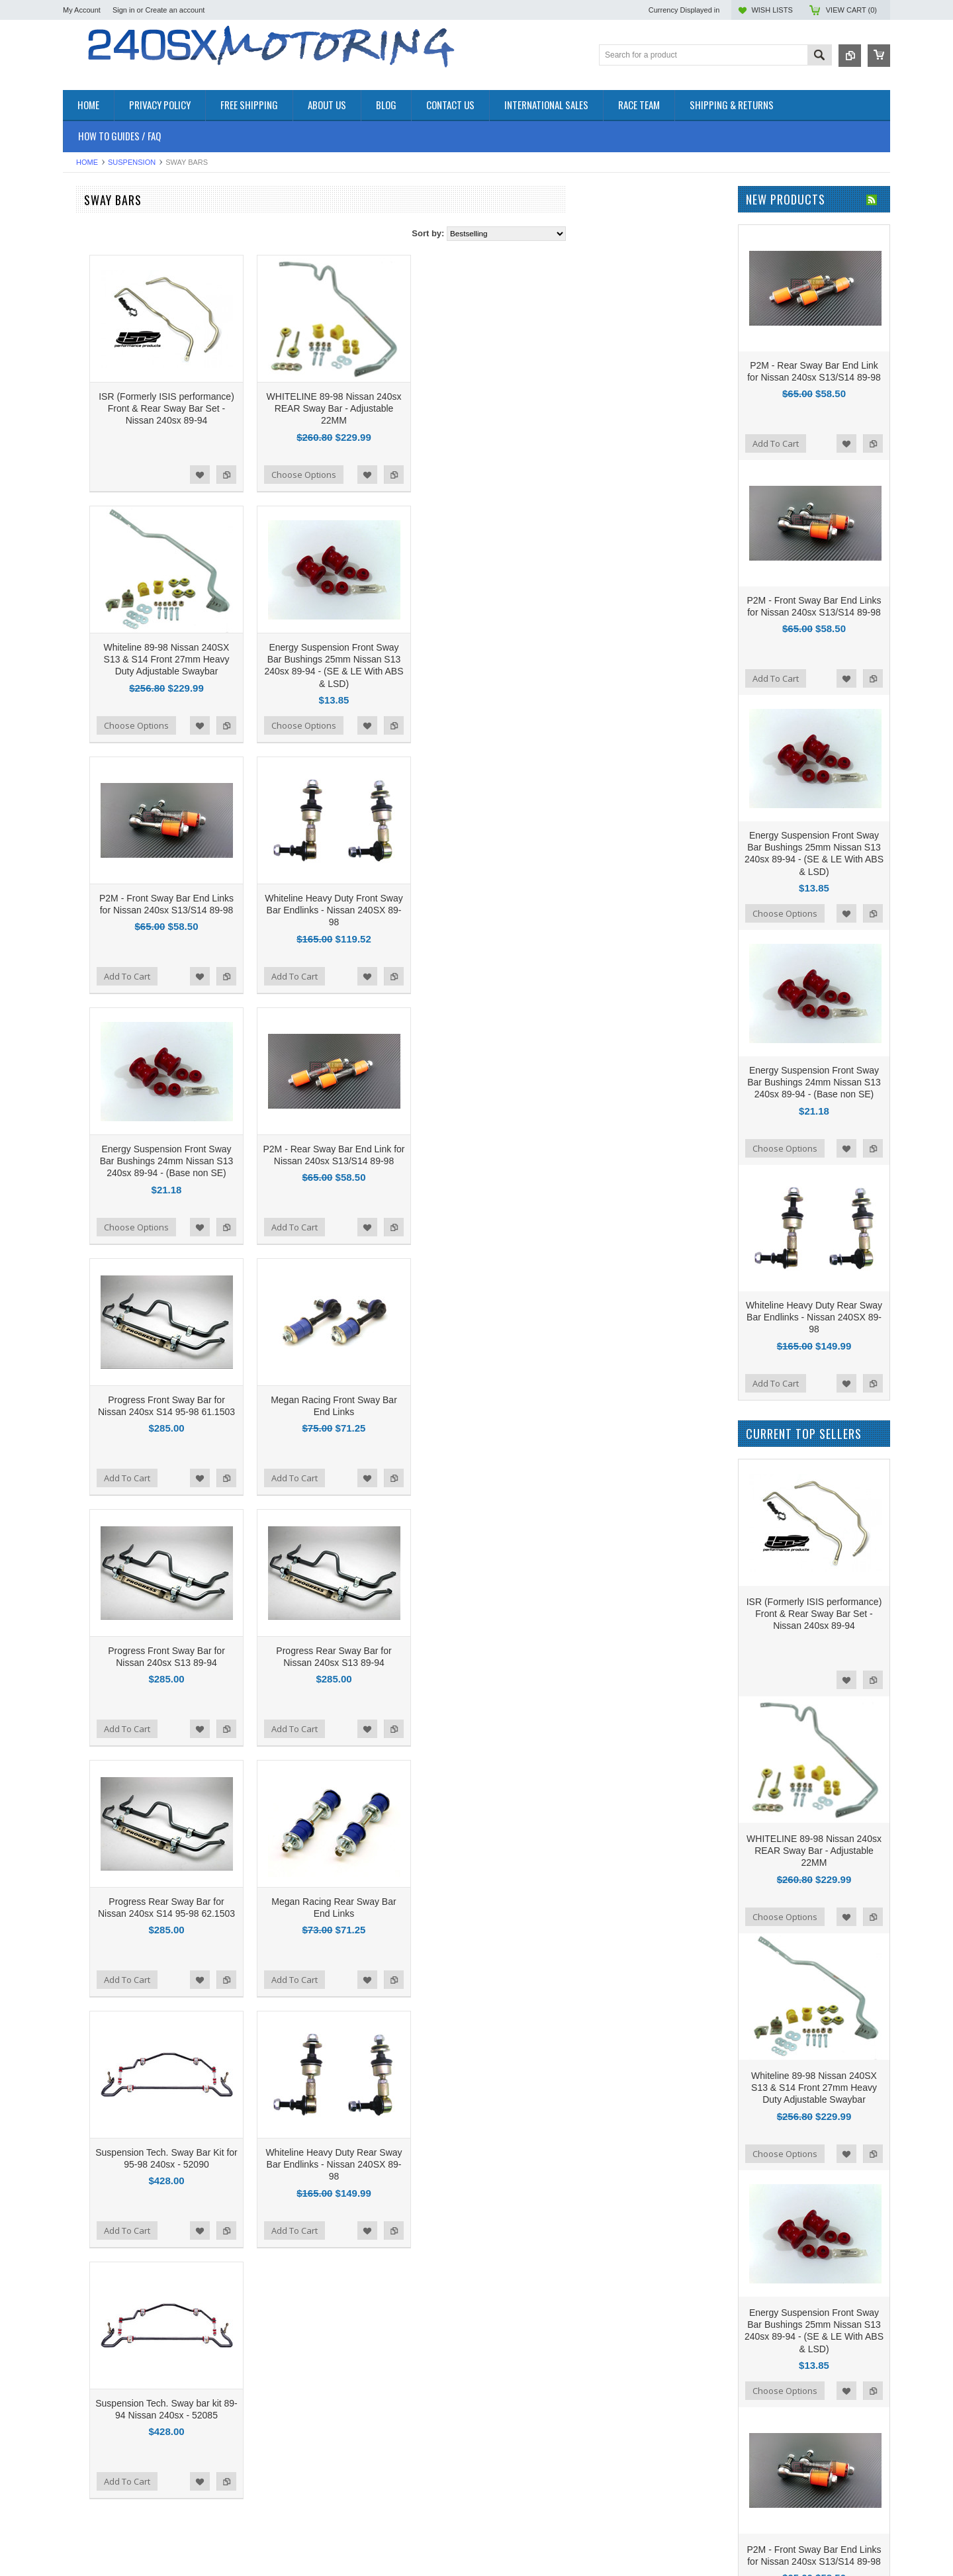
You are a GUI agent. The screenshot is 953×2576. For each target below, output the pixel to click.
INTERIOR (83, 397)
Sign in (124, 10)
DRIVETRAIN (89, 297)
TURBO (78, 442)
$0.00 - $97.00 (95, 759)
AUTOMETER (89, 606)
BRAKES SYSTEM (99, 274)
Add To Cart (286, 976)
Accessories (86, 230)
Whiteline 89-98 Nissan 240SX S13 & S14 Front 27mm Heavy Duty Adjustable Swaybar (325, 659)
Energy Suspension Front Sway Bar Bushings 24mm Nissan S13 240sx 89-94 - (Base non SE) (325, 1161)
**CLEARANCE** (96, 241)
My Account (82, 10)
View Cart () (851, 10)
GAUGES (81, 375)
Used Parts (84, 454)
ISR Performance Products (114, 534)
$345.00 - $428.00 (102, 849)
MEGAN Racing (93, 660)
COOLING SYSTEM (101, 286)
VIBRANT (81, 642)
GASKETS (83, 364)
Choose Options (462, 475)
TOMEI (76, 588)
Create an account (174, 10)
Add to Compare (385, 474)
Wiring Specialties (97, 624)
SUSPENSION (132, 162)
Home (87, 162)
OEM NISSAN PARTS (105, 219)
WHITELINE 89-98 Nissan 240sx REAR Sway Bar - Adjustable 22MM (493, 408)
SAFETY (80, 420)
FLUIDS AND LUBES (103, 353)
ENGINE (79, 319)
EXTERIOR (85, 342)
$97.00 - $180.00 (100, 782)
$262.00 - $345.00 (102, 827)
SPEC (74, 677)
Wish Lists (771, 10)
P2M (72, 517)
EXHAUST (83, 331)
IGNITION (82, 386)
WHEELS (81, 465)
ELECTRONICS (93, 308)
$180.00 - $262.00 (102, 804)
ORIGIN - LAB (90, 552)
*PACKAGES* (89, 252)
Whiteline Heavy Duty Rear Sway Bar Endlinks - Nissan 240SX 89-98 (492, 2164)
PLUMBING (85, 409)
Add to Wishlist (359, 474)
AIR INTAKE (86, 264)
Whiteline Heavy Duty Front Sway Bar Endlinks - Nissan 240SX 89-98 (493, 910)
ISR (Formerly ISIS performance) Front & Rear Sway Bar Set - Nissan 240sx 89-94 (325, 408)
